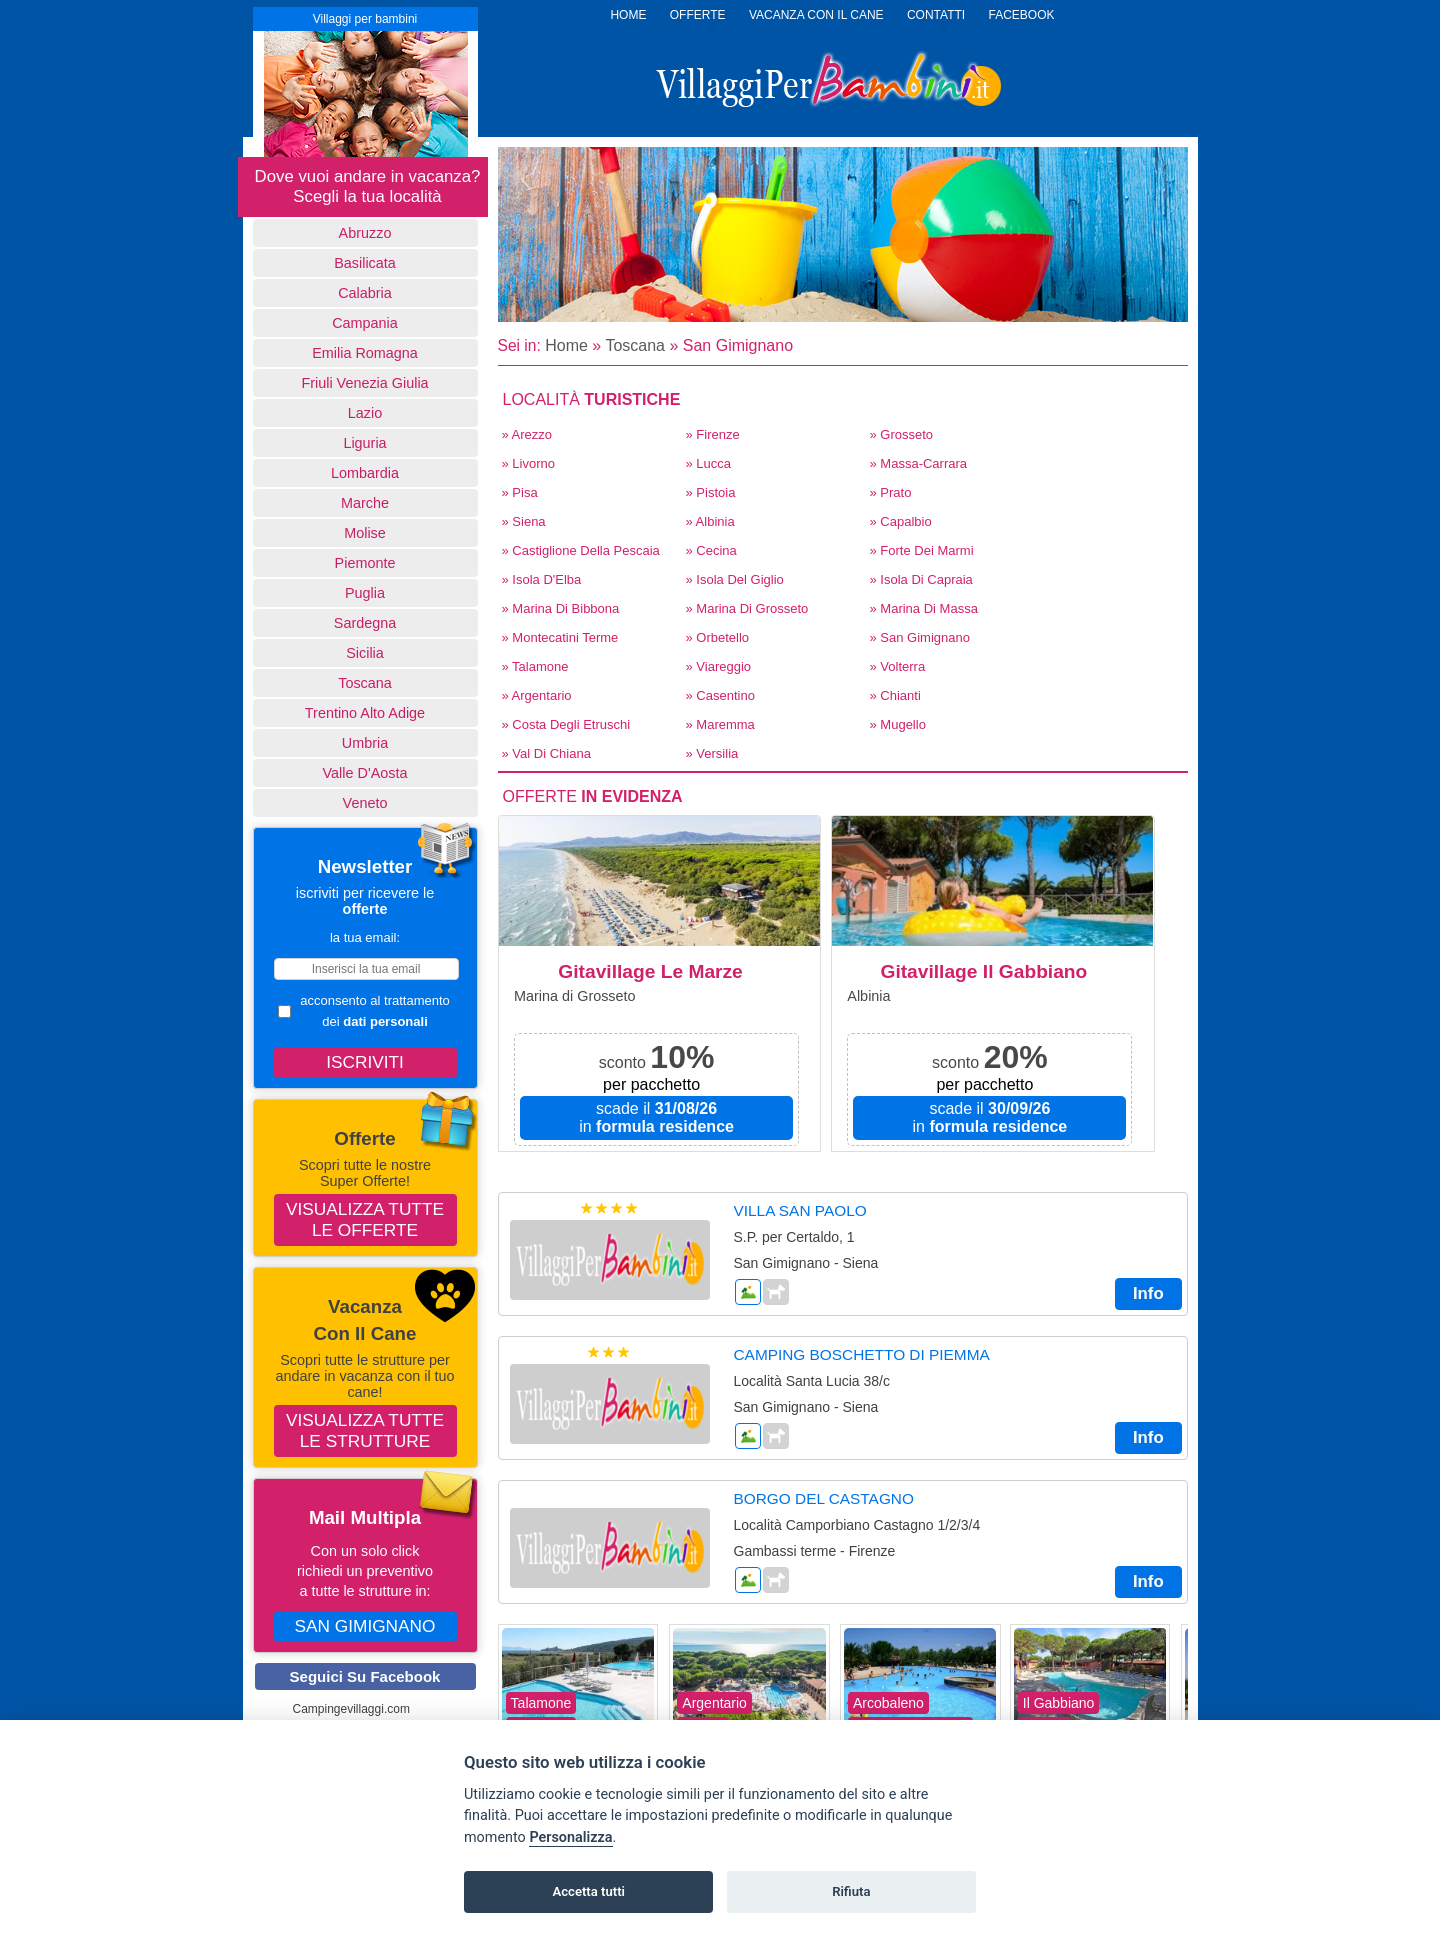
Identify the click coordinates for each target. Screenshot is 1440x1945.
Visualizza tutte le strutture (365, 1430)
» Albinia (710, 521)
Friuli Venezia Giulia (364, 383)
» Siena (524, 521)
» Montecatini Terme (560, 637)
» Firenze (713, 434)
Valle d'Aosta (365, 773)
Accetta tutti (588, 1891)
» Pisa (520, 492)
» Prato (891, 492)
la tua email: (365, 937)
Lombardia (365, 473)
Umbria (365, 743)
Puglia (365, 593)
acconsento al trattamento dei (364, 1011)
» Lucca (709, 463)
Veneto (365, 803)
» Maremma (720, 724)
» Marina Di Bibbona (561, 608)
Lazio (365, 413)
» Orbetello (718, 637)
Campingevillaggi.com (351, 1709)
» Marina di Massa (924, 608)
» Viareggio (719, 666)
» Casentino (720, 695)
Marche (365, 503)
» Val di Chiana (546, 753)
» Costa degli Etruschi (566, 724)
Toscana (365, 683)
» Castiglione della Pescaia (581, 550)
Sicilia (365, 653)
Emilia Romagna (365, 353)
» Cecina (711, 550)
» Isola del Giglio (735, 579)
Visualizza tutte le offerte (365, 1219)
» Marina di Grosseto (747, 608)
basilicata (365, 263)
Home (566, 345)
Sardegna (365, 623)
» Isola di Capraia (921, 579)
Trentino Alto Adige (365, 713)
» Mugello (898, 724)
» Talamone (535, 666)
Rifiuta (851, 1891)
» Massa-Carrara (919, 463)
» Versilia (712, 753)
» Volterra (898, 666)
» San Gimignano (920, 637)
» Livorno (528, 463)
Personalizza (570, 1837)
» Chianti (895, 695)
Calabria (365, 293)
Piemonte (365, 563)
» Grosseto (902, 434)
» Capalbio (901, 521)
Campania (365, 323)
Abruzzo (365, 233)
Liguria (364, 443)
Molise (365, 533)
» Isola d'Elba (542, 579)
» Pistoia (711, 492)
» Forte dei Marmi (922, 550)
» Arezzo (527, 434)
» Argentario (537, 695)
